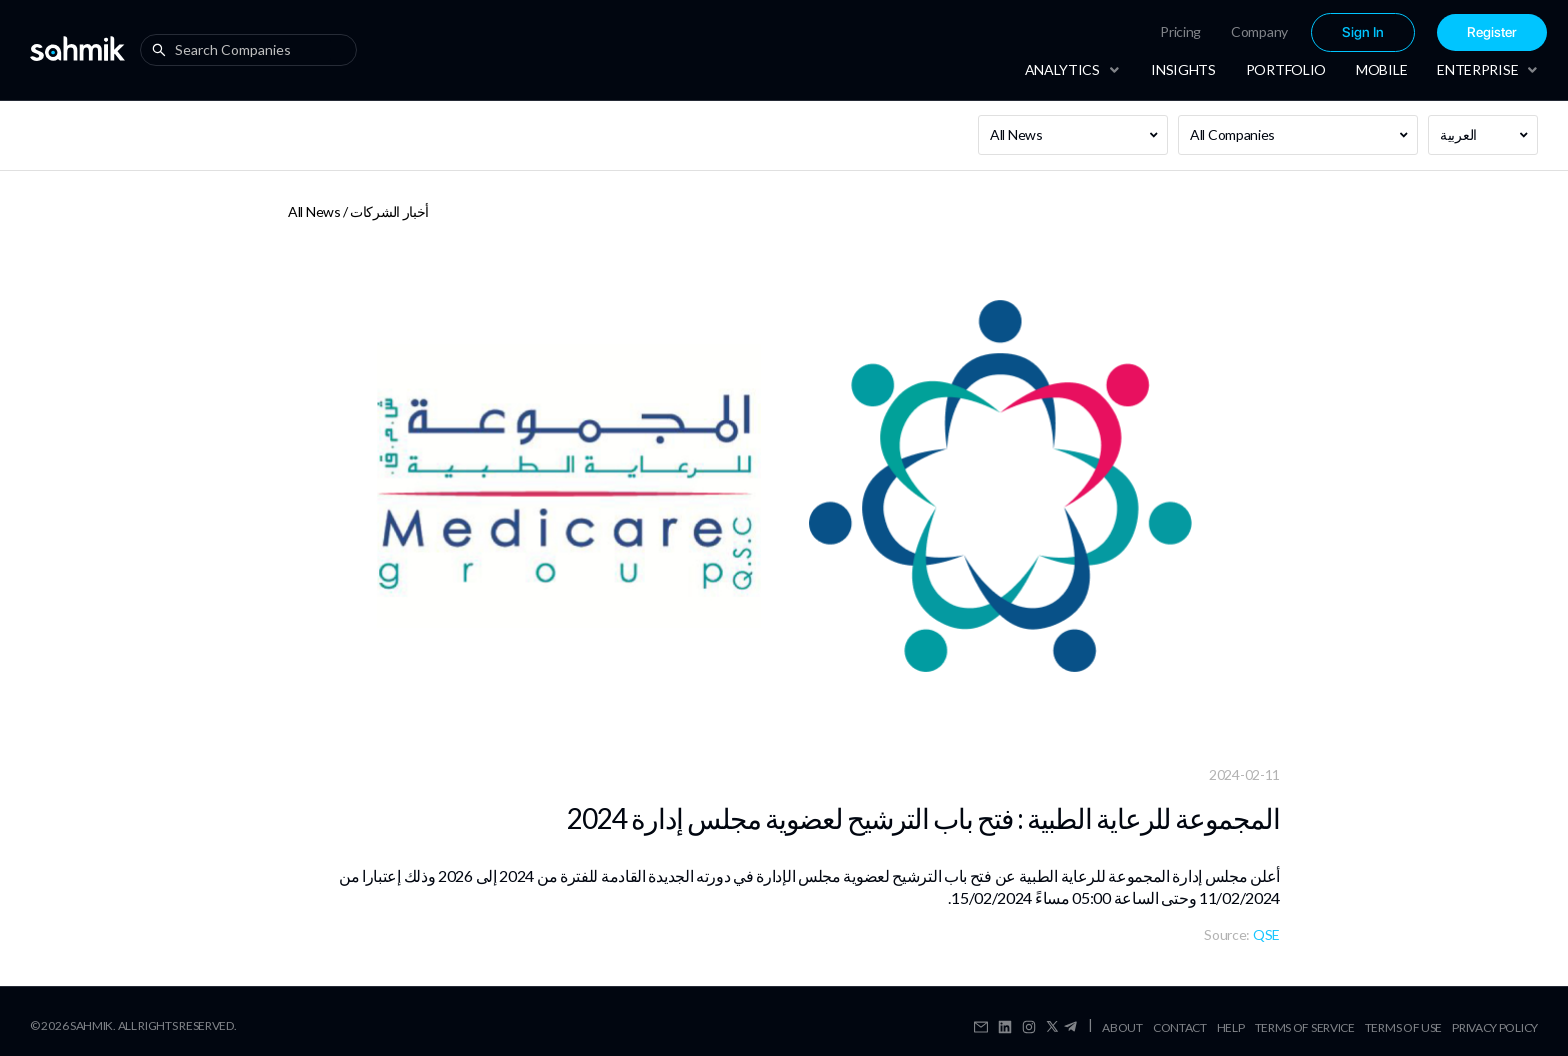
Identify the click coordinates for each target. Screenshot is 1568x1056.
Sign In (1363, 32)
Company (1259, 31)
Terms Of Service (1305, 1027)
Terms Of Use (1403, 1027)
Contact (1180, 1027)
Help (1231, 1027)
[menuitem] (1180, 32)
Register (1492, 32)
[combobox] (253, 50)
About (1122, 1027)
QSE (1266, 934)
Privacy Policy (1495, 1027)
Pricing (1180, 31)
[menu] (1289, 32)
